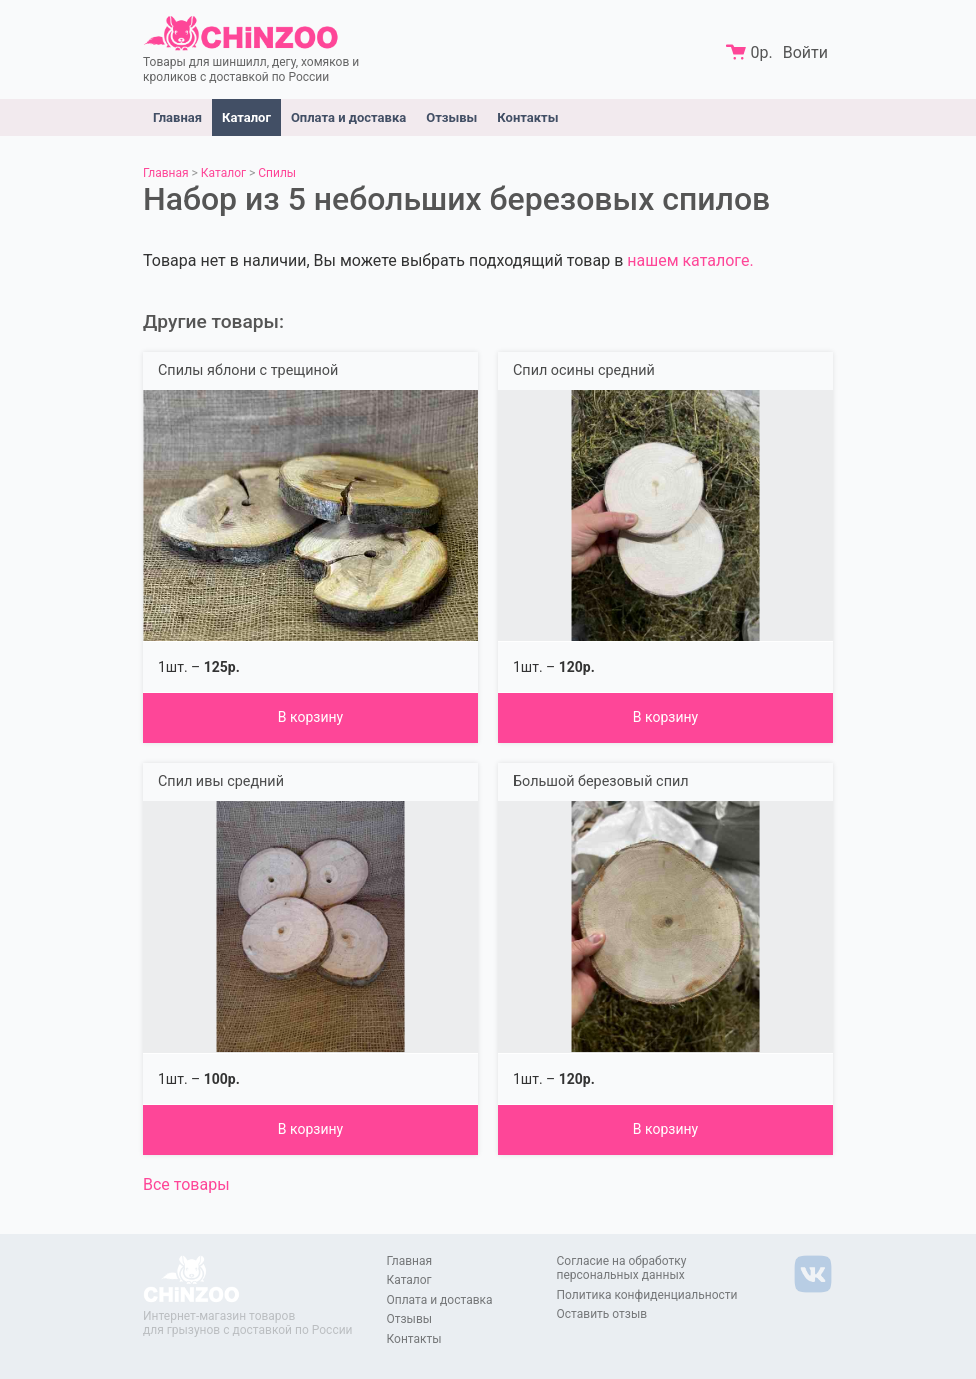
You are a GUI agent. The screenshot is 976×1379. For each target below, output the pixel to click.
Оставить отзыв (602, 1314)
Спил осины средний (584, 370)
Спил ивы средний (221, 781)
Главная (177, 117)
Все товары (186, 1184)
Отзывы (451, 117)
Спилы (277, 173)
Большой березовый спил (601, 781)
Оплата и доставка (348, 117)
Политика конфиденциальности (647, 1295)
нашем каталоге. (690, 260)
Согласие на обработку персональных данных (622, 1268)
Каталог (246, 117)
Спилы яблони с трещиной (248, 370)
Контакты (527, 117)
